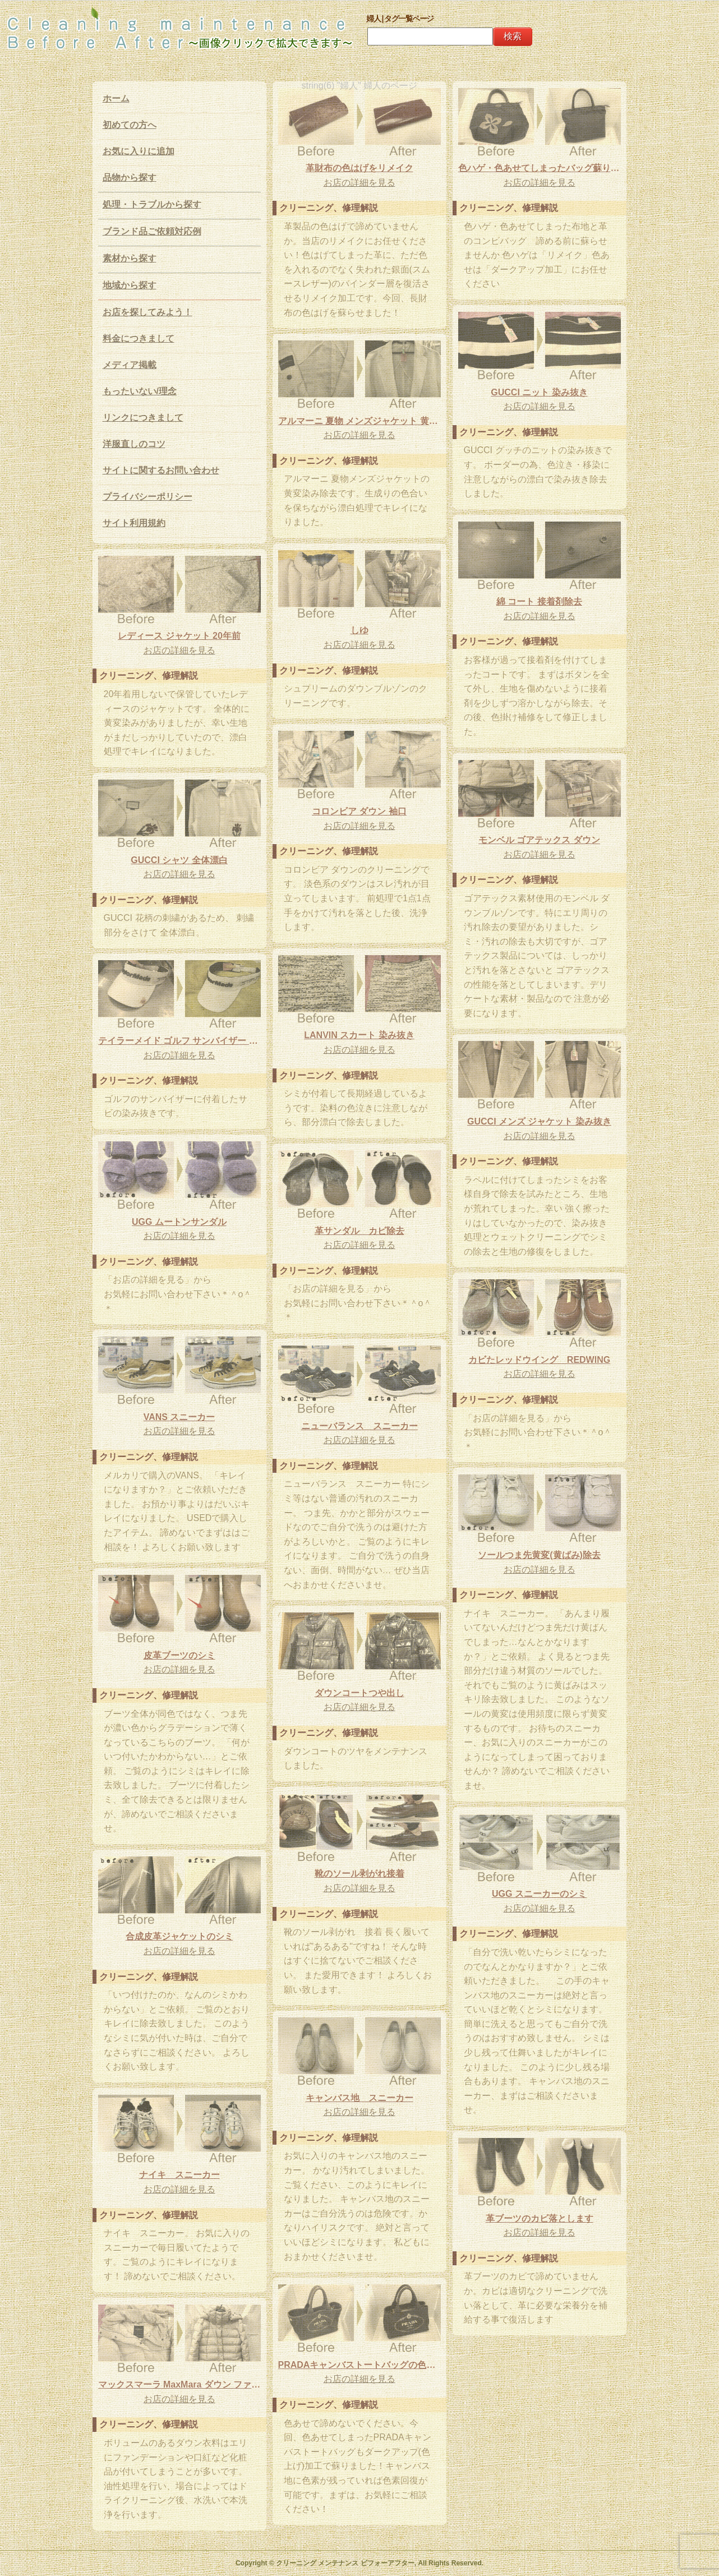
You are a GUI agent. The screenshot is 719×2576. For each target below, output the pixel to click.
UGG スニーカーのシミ (539, 1893)
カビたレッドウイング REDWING (539, 1360)
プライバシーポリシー (147, 496)
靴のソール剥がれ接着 (359, 1873)
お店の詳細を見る (359, 182)
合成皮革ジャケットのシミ (179, 1936)
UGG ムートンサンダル (179, 1222)
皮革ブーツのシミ (179, 1655)
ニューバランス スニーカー (359, 1426)
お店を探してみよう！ (147, 312)
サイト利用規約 (134, 523)
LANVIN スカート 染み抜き (359, 1035)
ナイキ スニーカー (179, 2174)
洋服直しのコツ (134, 444)
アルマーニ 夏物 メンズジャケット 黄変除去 (359, 421)
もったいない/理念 (140, 391)
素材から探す (129, 258)
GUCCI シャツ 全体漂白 (179, 860)
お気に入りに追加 (138, 151)
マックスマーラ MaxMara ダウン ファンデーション (179, 2384)
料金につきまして (138, 338)
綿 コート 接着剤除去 (539, 601)
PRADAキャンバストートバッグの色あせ (359, 2365)
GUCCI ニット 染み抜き (539, 392)
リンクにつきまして (143, 417)
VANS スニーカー (179, 1417)
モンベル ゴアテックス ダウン (539, 840)
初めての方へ (129, 125)
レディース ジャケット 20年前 (179, 635)
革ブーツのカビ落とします (539, 2218)
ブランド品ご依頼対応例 (152, 231)
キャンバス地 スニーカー (359, 2098)
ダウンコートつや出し (359, 1693)
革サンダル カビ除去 (359, 1231)
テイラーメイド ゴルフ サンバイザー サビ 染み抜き (179, 1040)
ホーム (116, 98)
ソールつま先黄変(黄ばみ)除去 (539, 1555)
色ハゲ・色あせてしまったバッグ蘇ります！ (539, 168)
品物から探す (129, 177)
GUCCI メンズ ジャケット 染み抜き (539, 1121)
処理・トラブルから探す (152, 204)
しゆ (359, 630)
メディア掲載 (129, 365)
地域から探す (129, 285)
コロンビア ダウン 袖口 (359, 811)
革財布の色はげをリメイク (359, 168)
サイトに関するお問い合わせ (161, 470)
